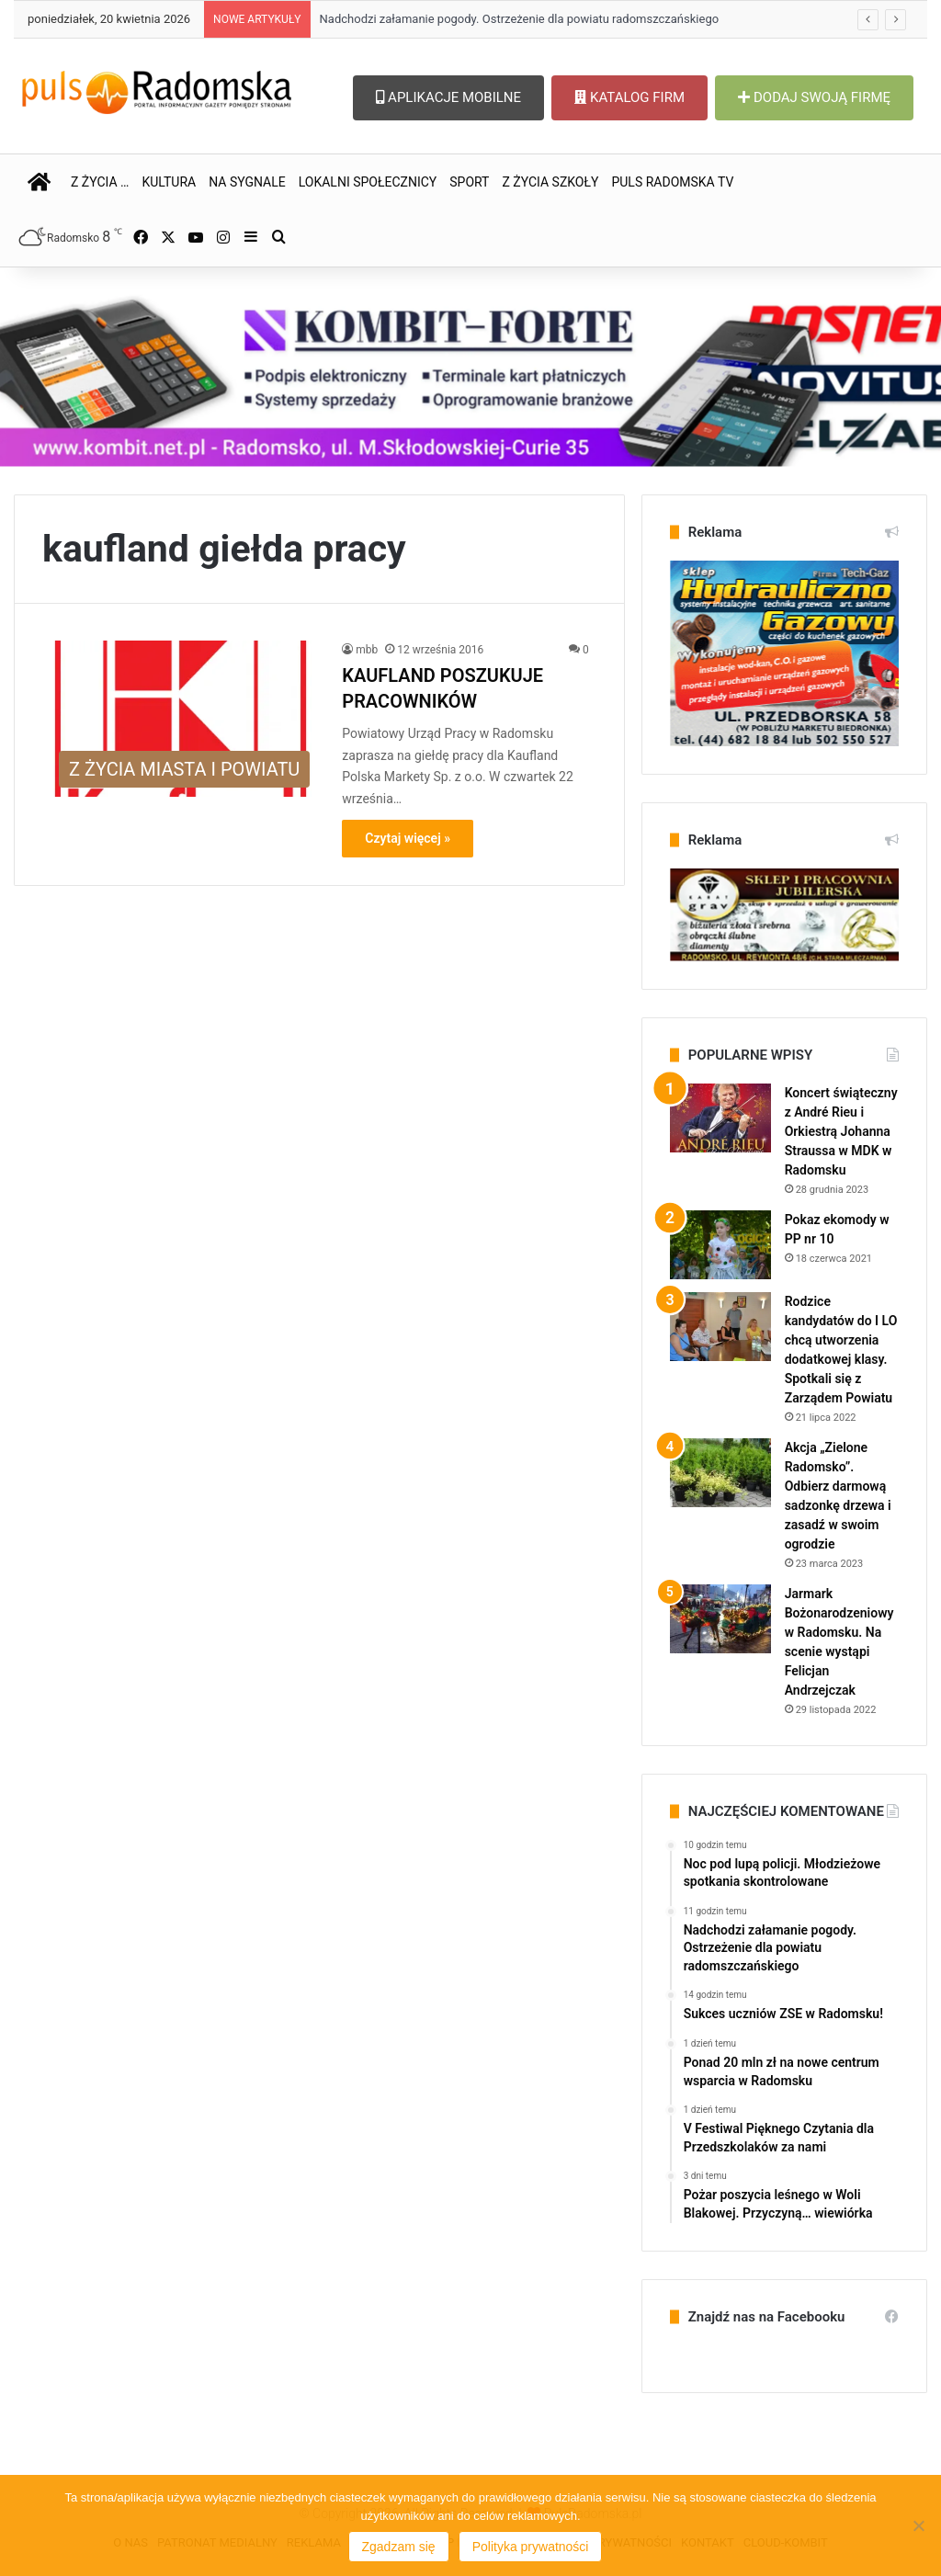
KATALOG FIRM (629, 97)
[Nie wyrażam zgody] (918, 2525)
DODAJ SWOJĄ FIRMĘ (814, 97)
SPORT (469, 182)
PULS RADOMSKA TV (672, 182)
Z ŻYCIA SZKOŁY (550, 182)
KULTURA (169, 182)
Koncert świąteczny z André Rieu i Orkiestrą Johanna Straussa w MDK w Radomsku (841, 1131)
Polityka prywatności (530, 2546)
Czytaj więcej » (407, 838)
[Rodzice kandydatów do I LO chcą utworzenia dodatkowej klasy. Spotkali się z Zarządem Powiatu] (720, 1326)
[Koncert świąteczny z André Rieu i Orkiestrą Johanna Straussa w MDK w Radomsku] (720, 1118)
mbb (367, 649)
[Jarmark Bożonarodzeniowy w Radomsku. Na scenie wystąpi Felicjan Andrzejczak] (720, 1618)
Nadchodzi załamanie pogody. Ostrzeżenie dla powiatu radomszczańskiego (520, 19)
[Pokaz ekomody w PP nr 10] (720, 1244)
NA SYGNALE (247, 182)
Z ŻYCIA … (100, 182)
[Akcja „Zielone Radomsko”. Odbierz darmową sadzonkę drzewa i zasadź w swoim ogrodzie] (720, 1472)
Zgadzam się (399, 2546)
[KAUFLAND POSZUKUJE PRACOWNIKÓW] (180, 719)
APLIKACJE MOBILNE (448, 97)
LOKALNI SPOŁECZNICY (368, 182)
